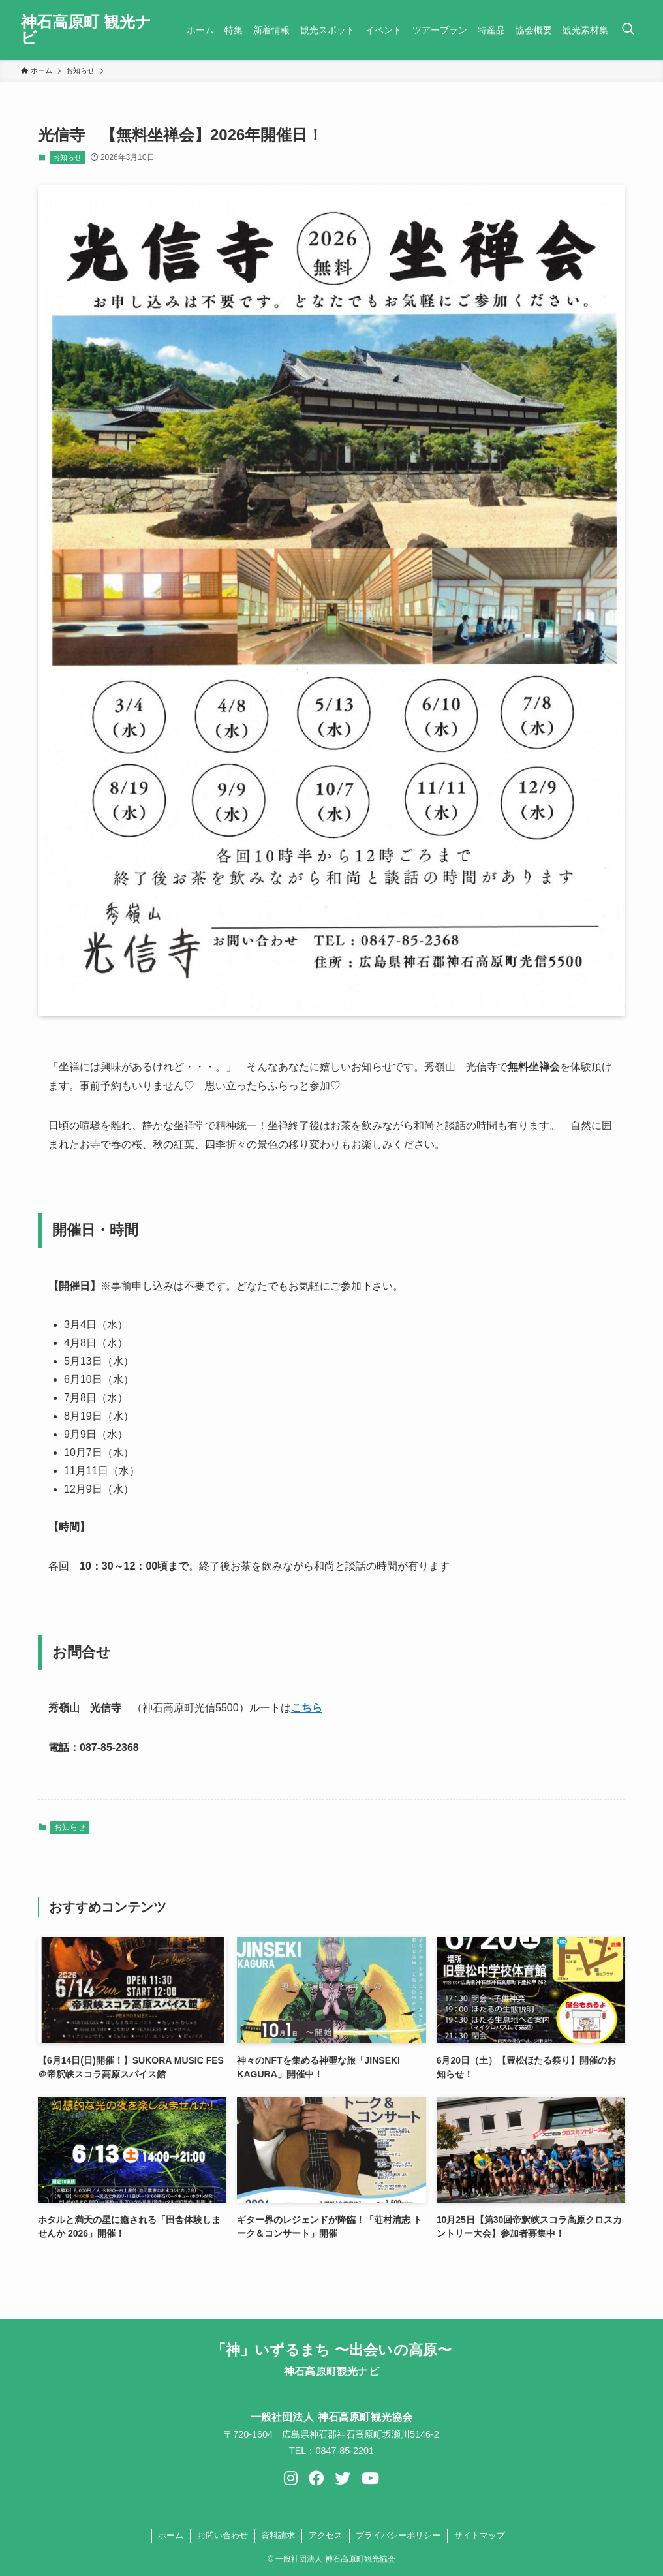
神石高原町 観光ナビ (86, 30)
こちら (306, 1707)
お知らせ (67, 157)
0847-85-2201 (344, 2450)
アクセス (326, 2535)
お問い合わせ (222, 2535)
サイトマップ (479, 2535)
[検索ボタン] (627, 30)
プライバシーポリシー (398, 2535)
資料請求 (278, 2535)
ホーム (170, 2535)
